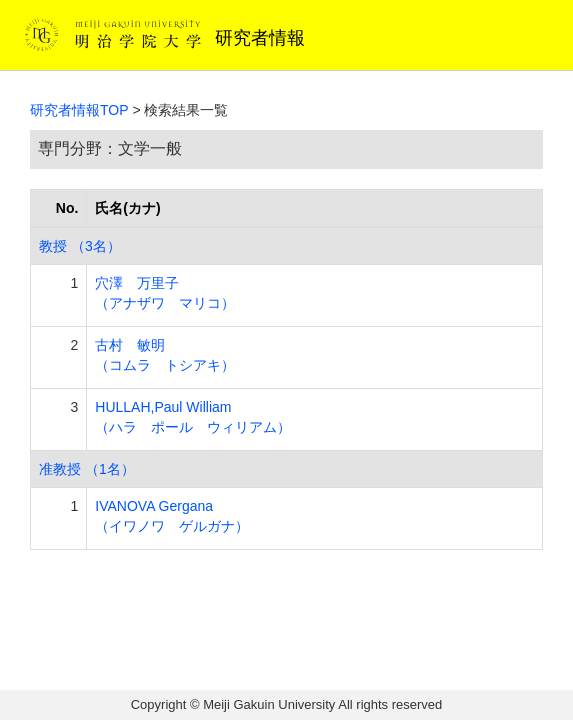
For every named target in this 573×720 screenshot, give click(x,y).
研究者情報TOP (79, 110)
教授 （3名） (80, 246)
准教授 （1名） (87, 469)
